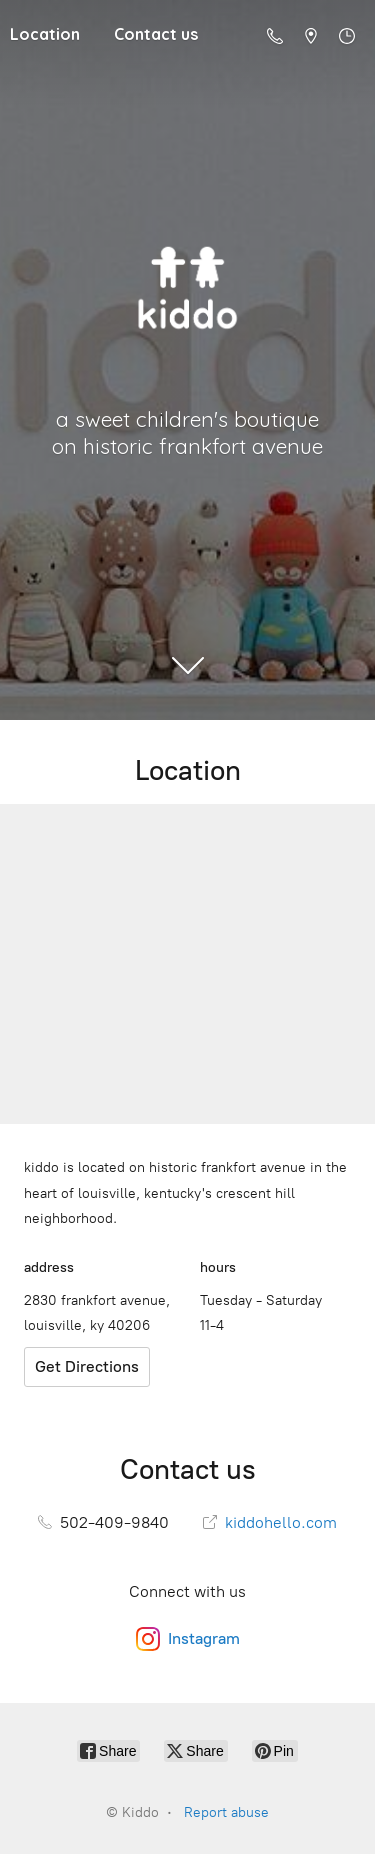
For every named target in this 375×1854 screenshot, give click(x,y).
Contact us (156, 34)
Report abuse (226, 1812)
